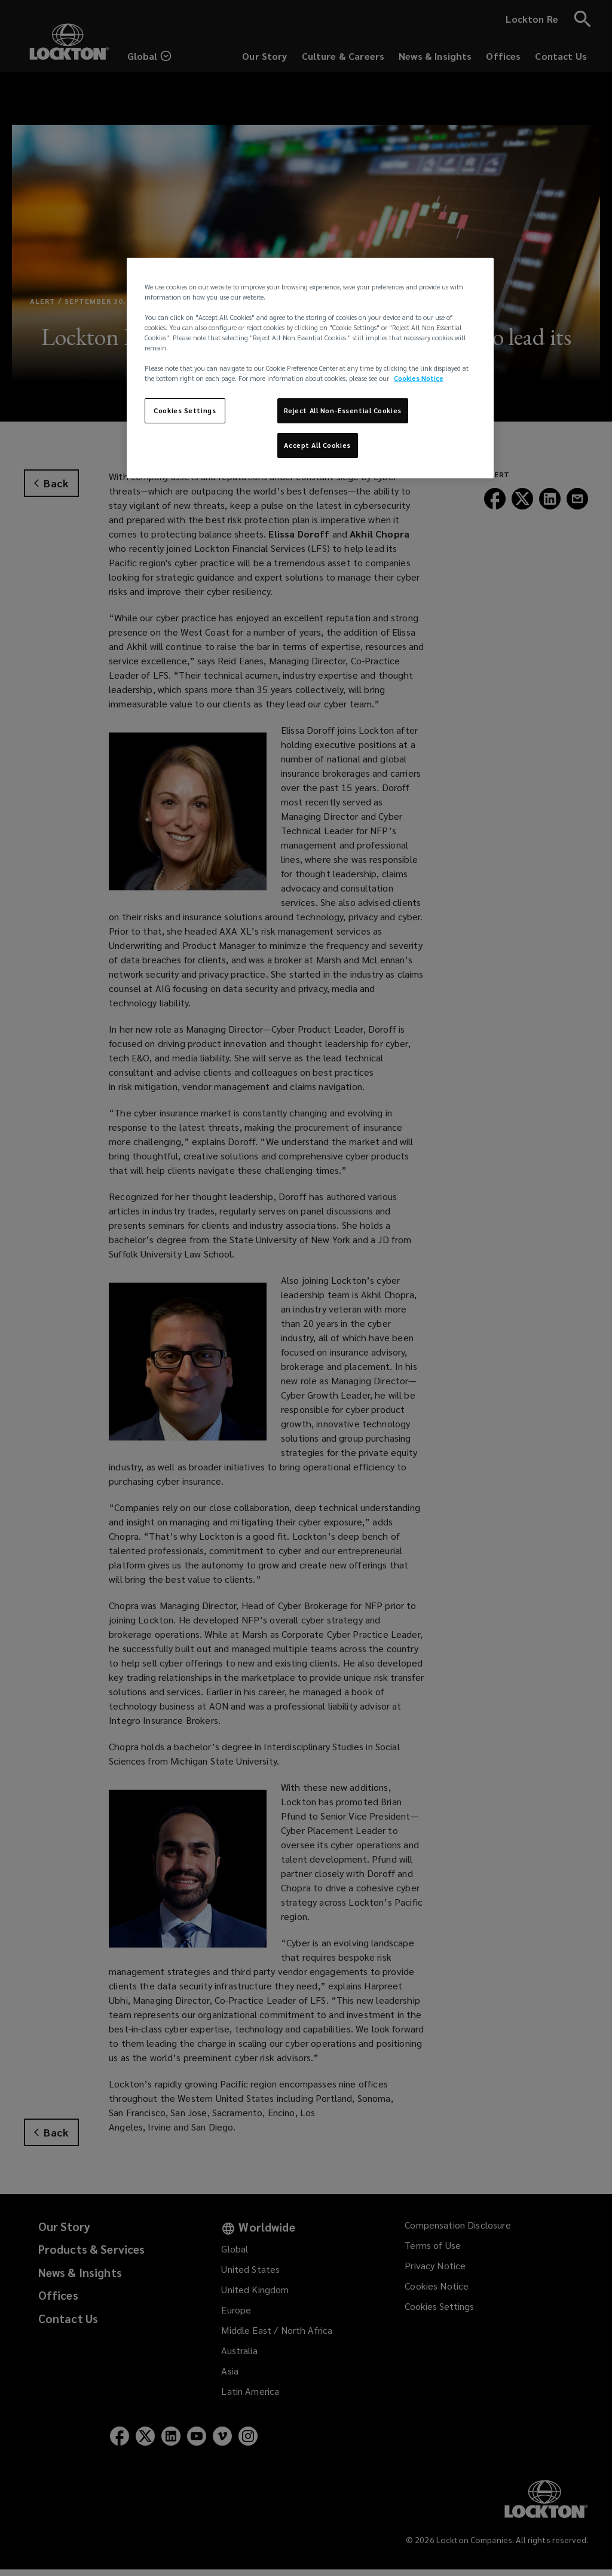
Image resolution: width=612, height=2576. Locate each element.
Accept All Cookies (317, 445)
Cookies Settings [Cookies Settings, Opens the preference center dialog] (185, 410)
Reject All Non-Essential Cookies (343, 410)
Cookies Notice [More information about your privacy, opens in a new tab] (418, 378)
